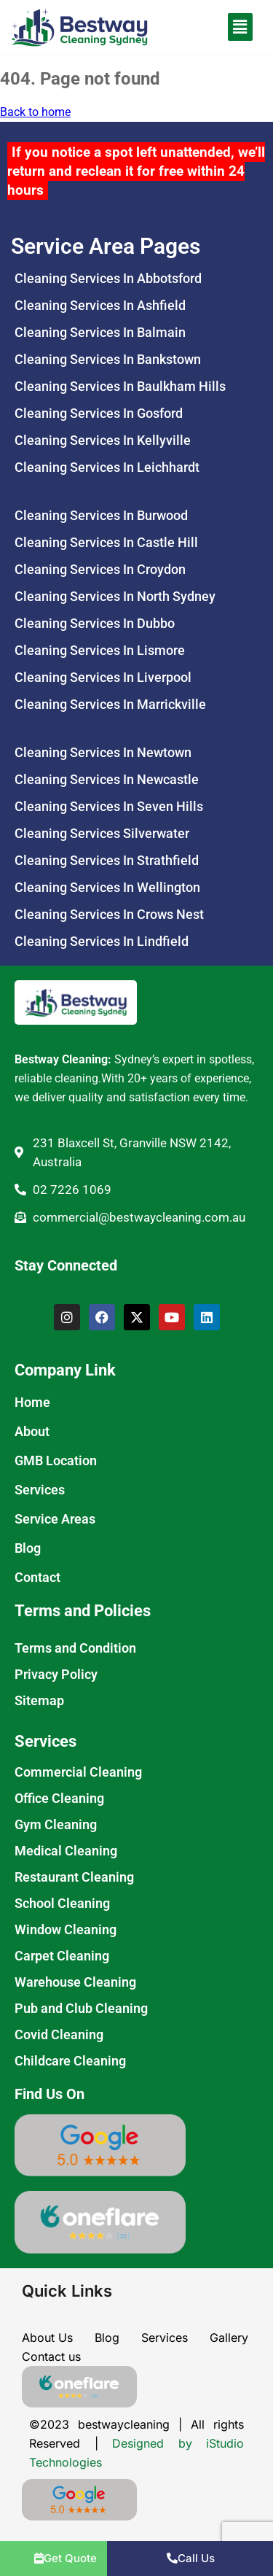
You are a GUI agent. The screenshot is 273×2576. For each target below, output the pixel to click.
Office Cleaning (59, 1798)
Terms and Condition (75, 1648)
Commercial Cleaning (78, 1772)
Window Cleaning (65, 1929)
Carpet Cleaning (62, 1955)
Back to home (35, 112)
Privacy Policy (56, 1674)
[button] (222, 27)
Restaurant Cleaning (74, 1877)
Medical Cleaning (66, 1850)
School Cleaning (62, 1903)
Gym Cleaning (56, 1824)
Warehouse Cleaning (75, 1982)
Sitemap (39, 1700)
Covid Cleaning (59, 2034)
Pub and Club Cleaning (81, 2008)
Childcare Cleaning (70, 2060)
